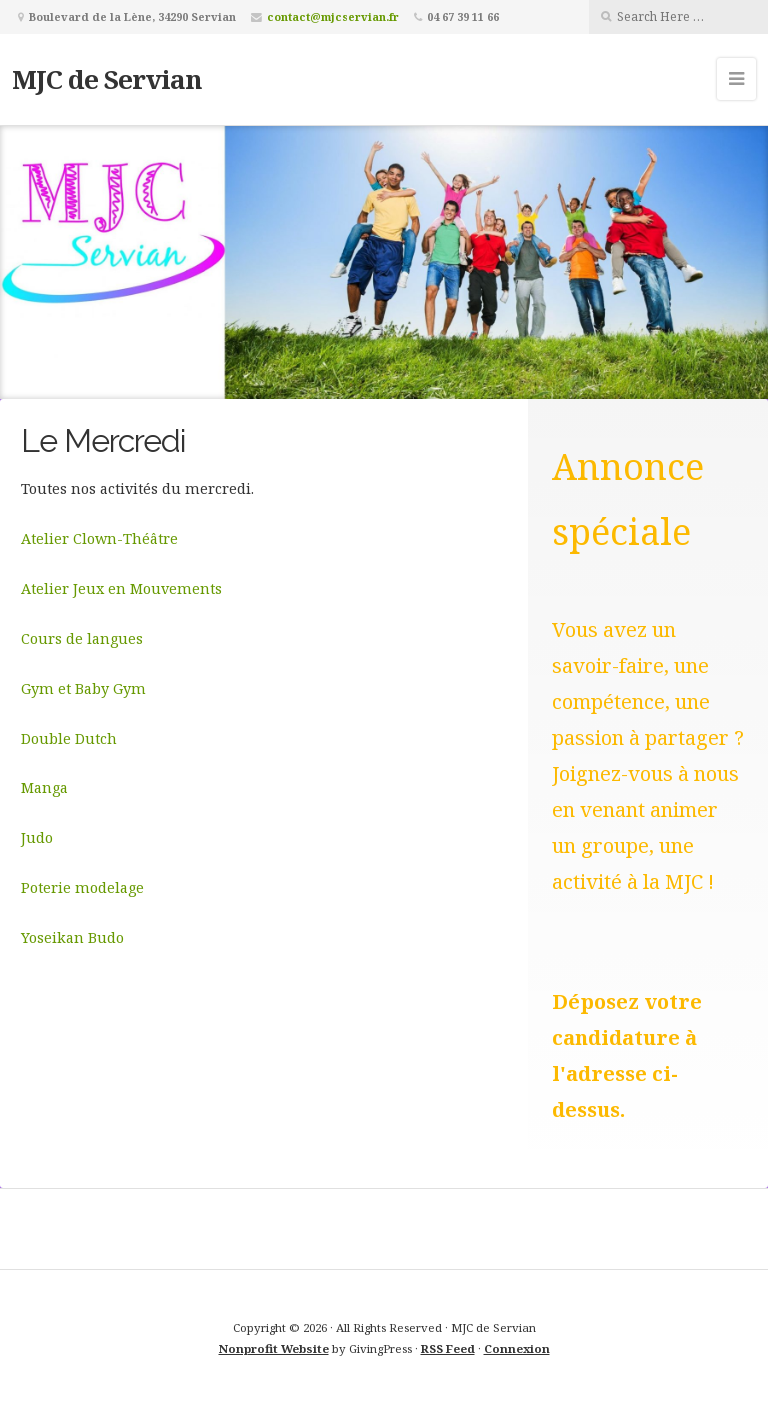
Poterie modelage (82, 887)
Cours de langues (82, 638)
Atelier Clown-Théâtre (99, 538)
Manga (44, 787)
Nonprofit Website (274, 1348)
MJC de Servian (107, 79)
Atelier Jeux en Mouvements (121, 588)
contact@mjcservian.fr (333, 16)
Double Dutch (69, 738)
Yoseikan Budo (72, 937)
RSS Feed (448, 1348)
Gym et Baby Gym (83, 688)
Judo (37, 837)
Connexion (517, 1348)
